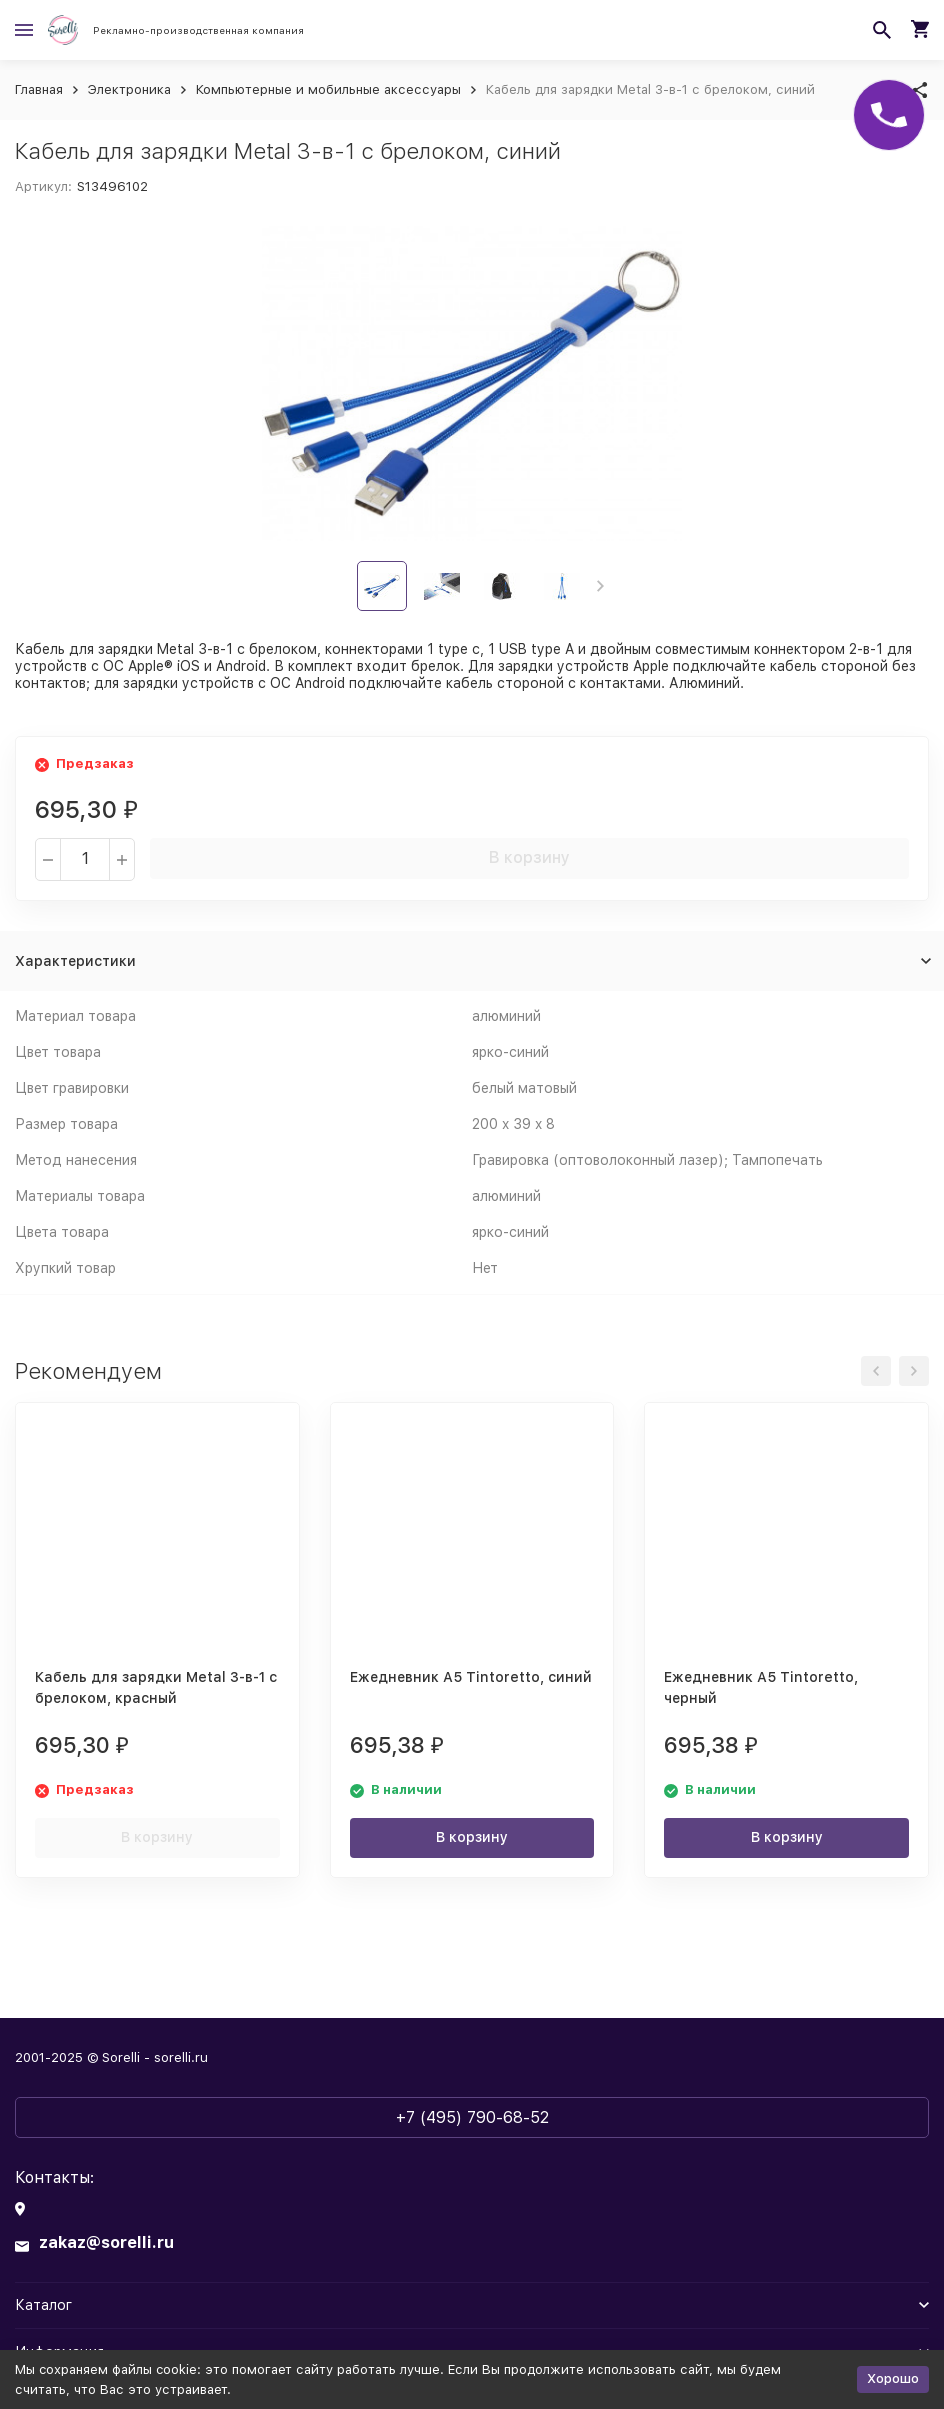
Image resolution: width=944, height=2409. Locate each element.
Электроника (129, 89)
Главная (39, 89)
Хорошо (893, 2378)
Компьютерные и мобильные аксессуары (328, 89)
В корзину (529, 857)
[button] (600, 586)
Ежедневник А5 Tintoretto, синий (471, 1677)
